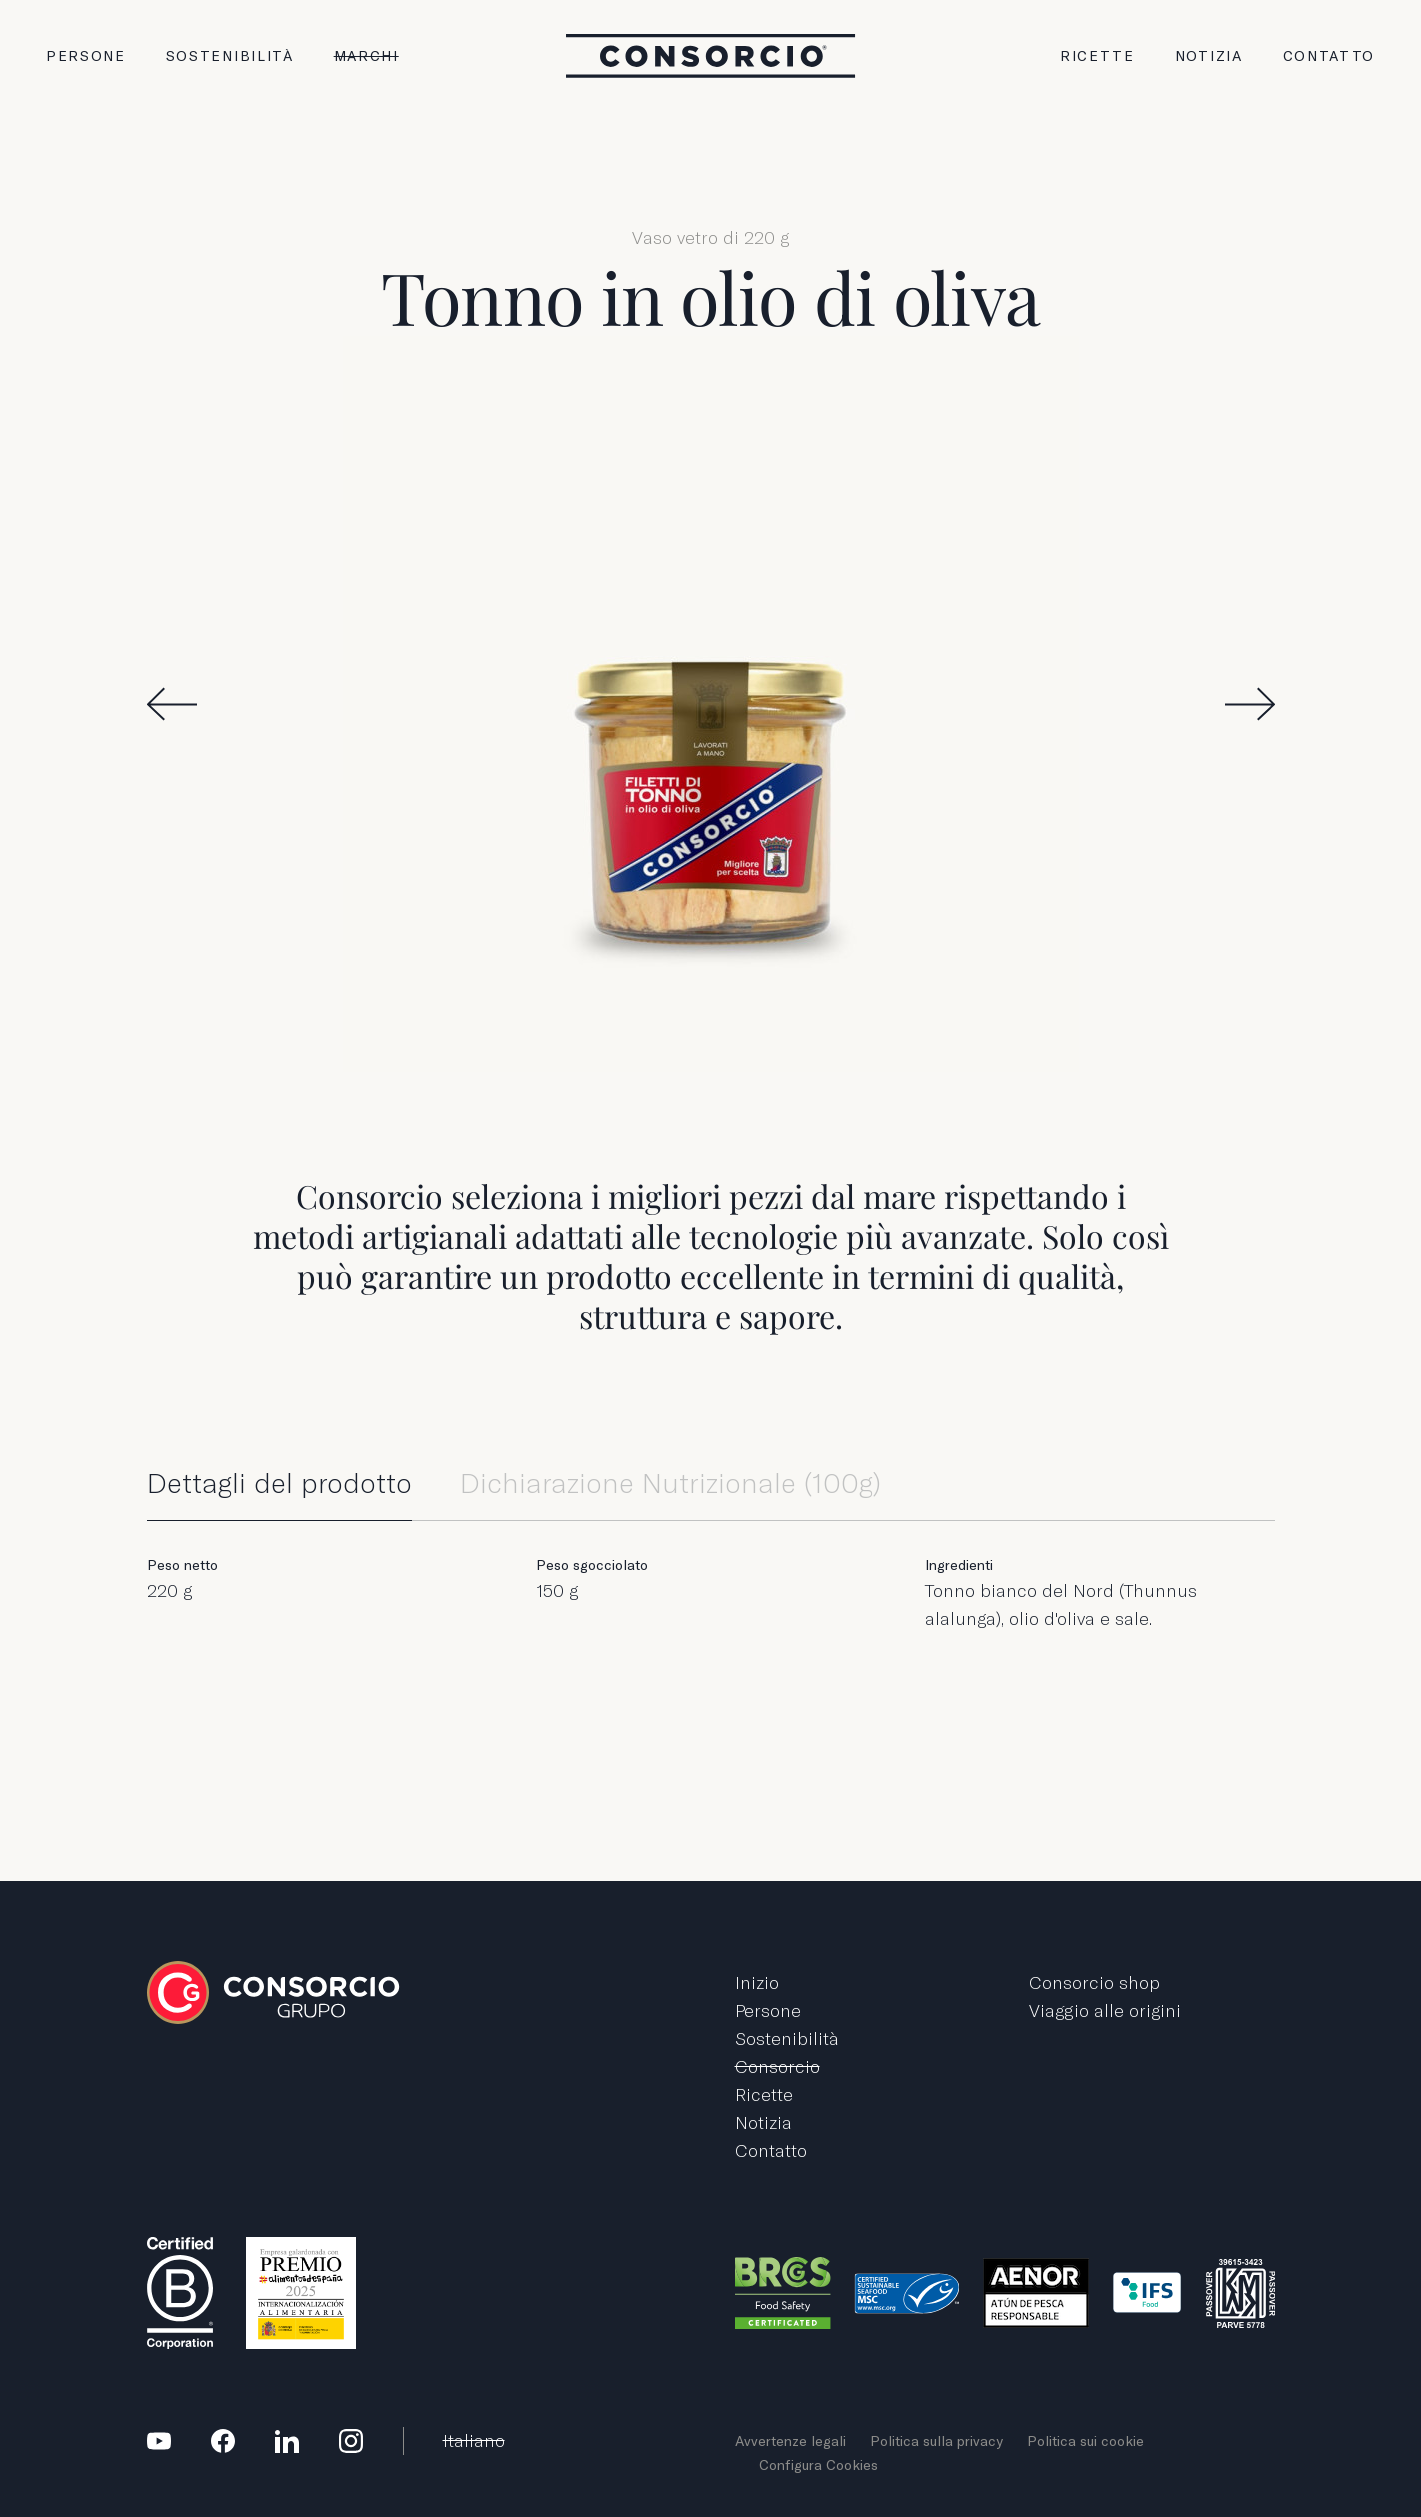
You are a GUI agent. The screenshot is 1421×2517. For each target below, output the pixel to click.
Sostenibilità (230, 56)
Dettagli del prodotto (279, 1483)
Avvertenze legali (790, 2441)
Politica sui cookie (1085, 2441)
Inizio (757, 1982)
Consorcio (777, 2066)
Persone (86, 56)
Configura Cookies (818, 2465)
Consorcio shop (1094, 1982)
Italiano (474, 2440)
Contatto (1329, 56)
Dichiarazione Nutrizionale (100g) (670, 1483)
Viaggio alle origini (1105, 2010)
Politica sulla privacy (936, 2441)
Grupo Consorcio (711, 56)
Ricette (1097, 56)
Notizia (1209, 56)
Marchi (366, 56)
